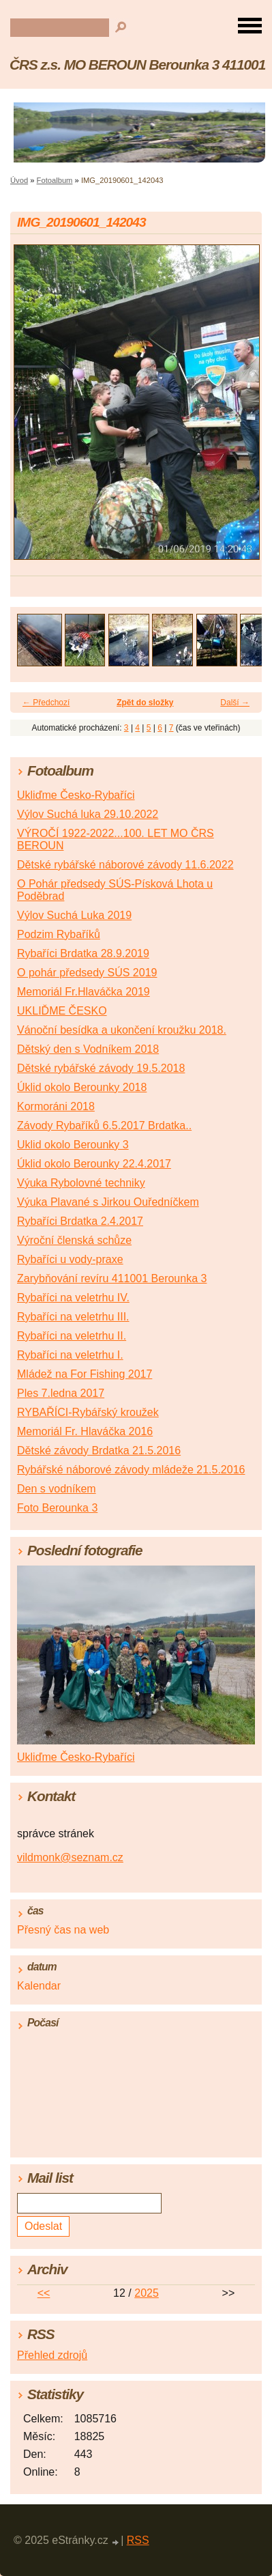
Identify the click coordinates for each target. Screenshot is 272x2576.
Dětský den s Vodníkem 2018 (88, 1049)
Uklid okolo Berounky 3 (73, 1144)
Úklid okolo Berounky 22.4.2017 (94, 1164)
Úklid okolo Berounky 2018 (82, 1087)
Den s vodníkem (56, 1489)
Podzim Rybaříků (58, 934)
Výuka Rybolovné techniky (81, 1183)
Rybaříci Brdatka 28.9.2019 (83, 953)
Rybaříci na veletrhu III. (73, 1316)
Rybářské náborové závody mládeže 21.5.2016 (131, 1469)
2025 (146, 2293)
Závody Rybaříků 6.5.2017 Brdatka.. (104, 1125)
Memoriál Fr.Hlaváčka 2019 (83, 991)
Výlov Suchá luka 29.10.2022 (87, 814)
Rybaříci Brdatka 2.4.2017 (80, 1221)
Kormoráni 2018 (56, 1106)
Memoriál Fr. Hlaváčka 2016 (85, 1431)
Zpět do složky (145, 702)
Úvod (19, 180)
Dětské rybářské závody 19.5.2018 (101, 1068)
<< (43, 2293)
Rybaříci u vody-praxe (70, 1259)
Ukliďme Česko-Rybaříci (76, 795)
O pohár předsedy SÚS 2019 (87, 972)
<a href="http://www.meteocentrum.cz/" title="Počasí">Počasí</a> (136, 2090)
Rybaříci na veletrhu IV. (73, 1297)
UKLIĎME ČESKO (62, 1011)
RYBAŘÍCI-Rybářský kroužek (88, 1412)
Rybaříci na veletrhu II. (71, 1336)
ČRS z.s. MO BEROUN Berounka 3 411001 (137, 64)
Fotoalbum (55, 180)
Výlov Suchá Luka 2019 (74, 915)
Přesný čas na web (63, 1930)
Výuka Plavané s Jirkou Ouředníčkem (108, 1202)
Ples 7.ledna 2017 (60, 1393)
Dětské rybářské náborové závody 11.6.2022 (125, 865)
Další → (235, 702)
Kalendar (39, 1986)
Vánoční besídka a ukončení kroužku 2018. (121, 1030)
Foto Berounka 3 (57, 1508)
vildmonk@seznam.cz (70, 1857)
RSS (138, 2540)
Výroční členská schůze (74, 1240)
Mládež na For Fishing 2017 (84, 1374)
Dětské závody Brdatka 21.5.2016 (99, 1450)
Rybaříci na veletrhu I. (70, 1355)
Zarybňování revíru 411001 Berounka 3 (112, 1278)
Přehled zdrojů (52, 2355)
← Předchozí (46, 702)
